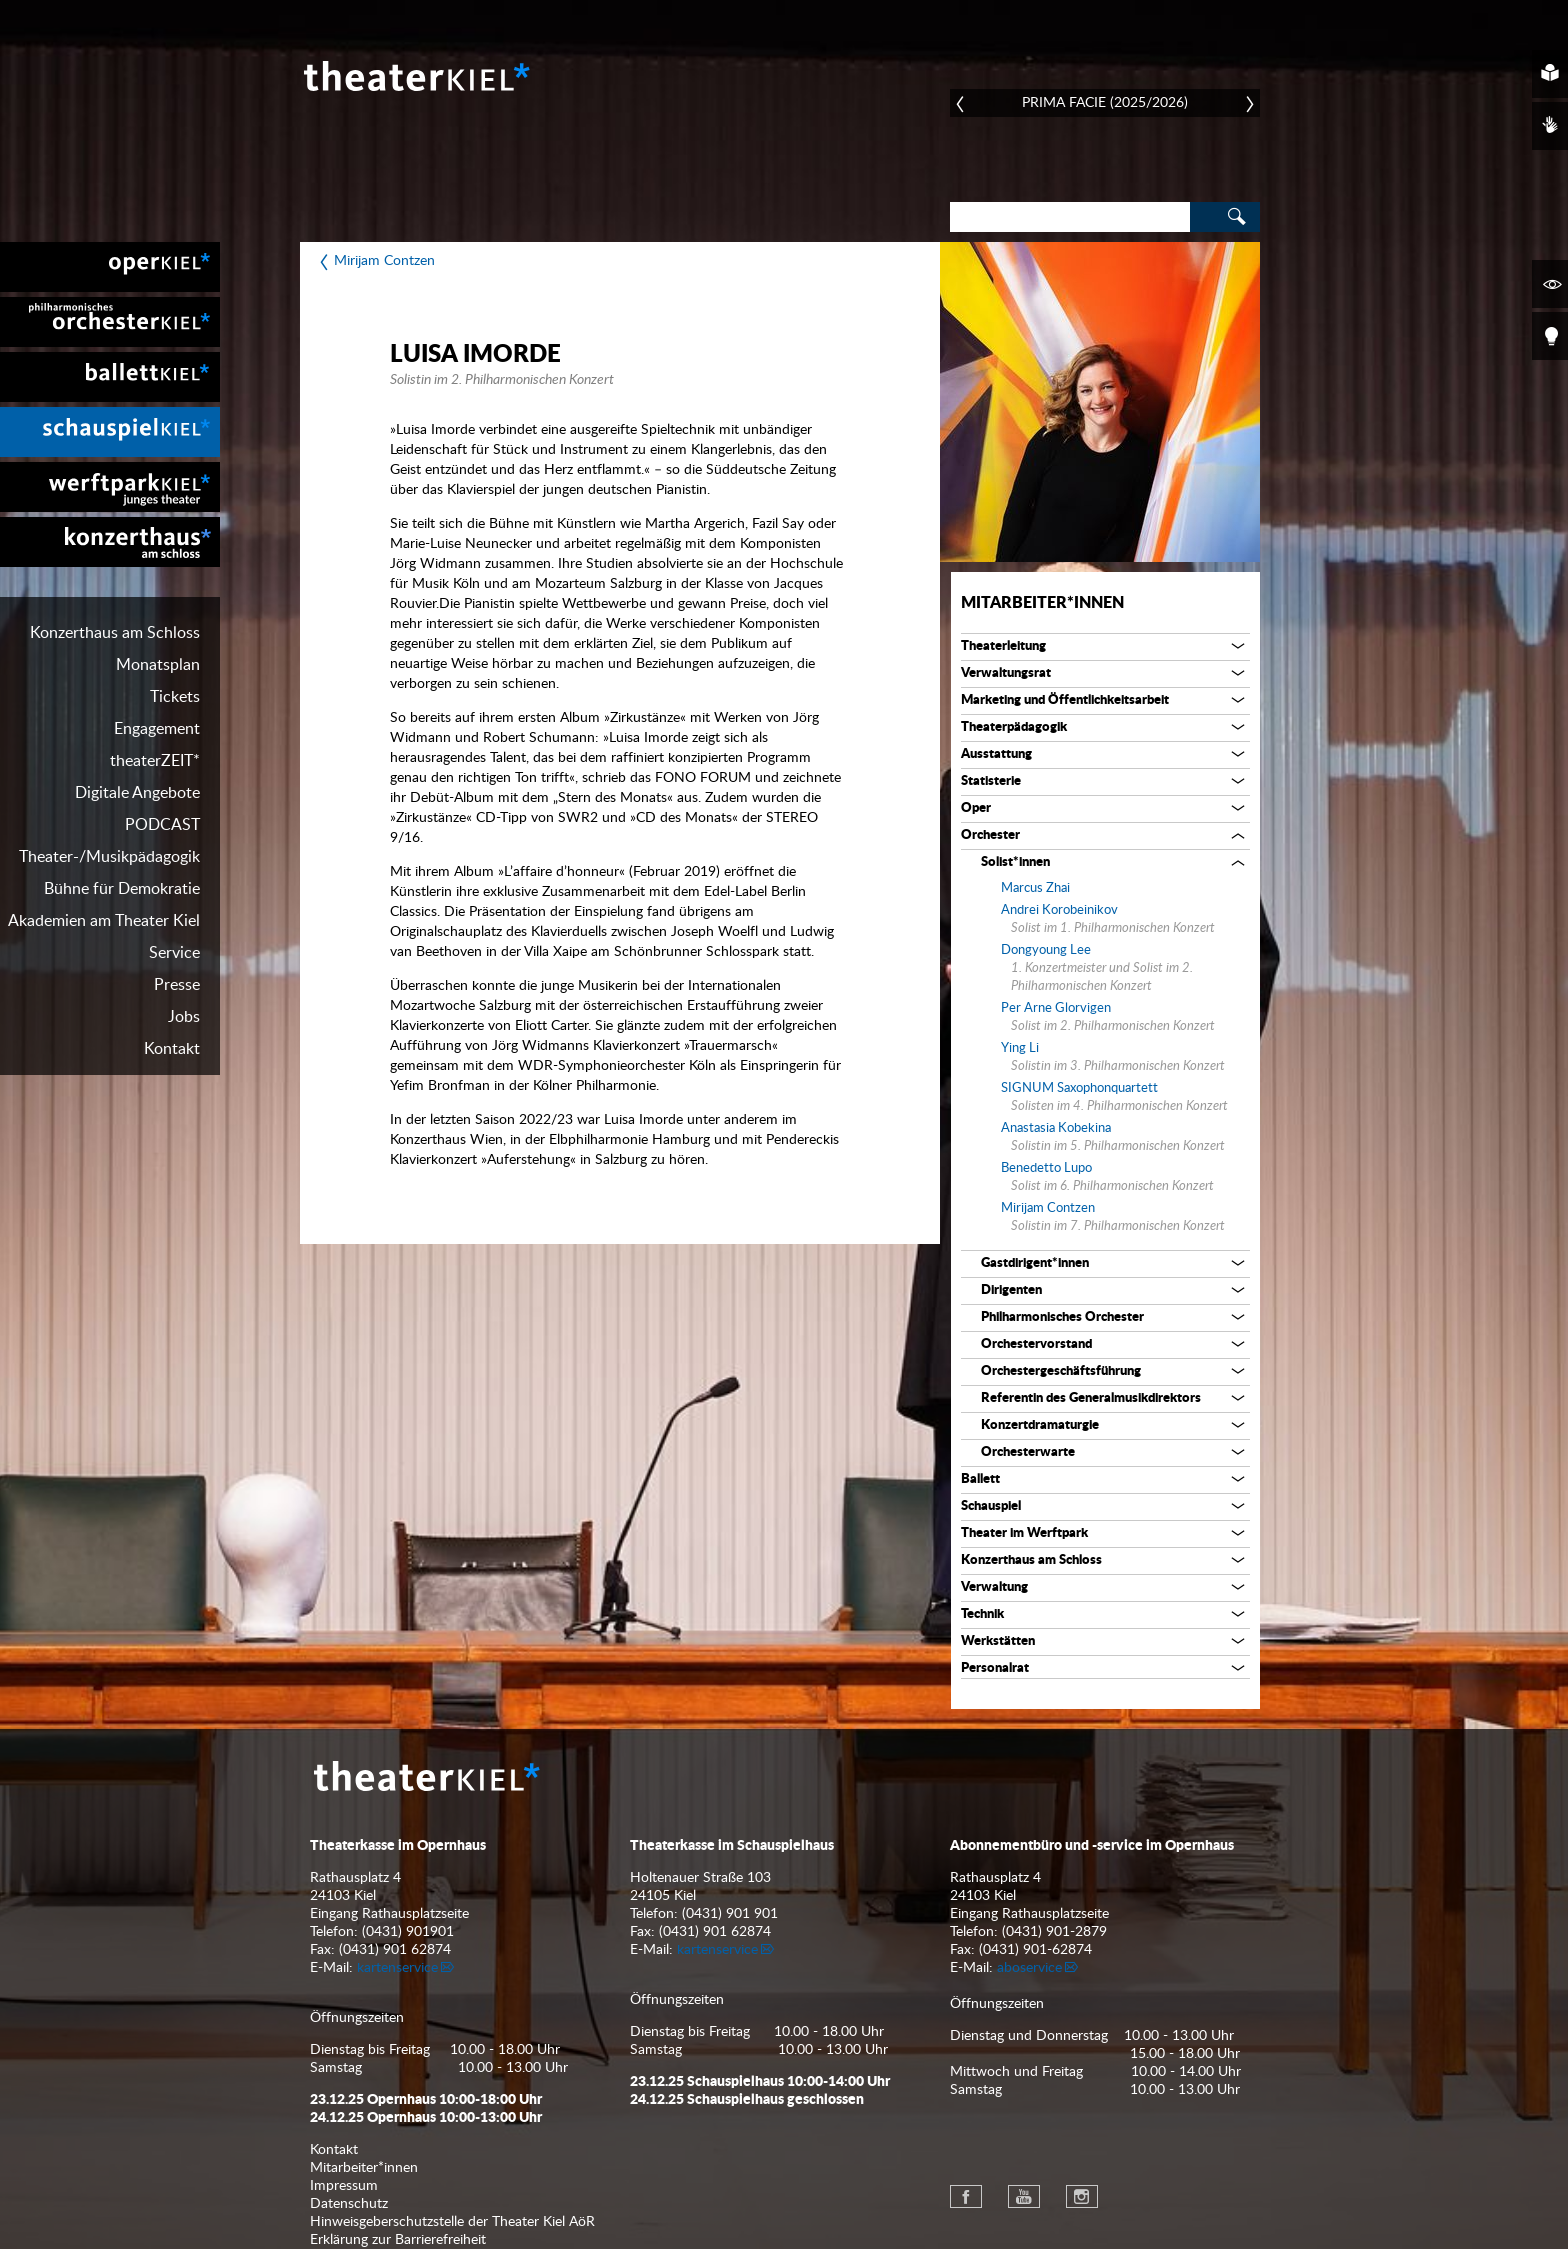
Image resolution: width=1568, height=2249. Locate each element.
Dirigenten (1011, 1290)
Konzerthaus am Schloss (115, 633)
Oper (976, 808)
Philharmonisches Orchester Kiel (110, 322)
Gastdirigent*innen (1035, 1263)
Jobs (184, 1017)
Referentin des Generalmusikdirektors (1091, 1398)
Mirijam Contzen (384, 261)
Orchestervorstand (1036, 1344)
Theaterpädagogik (1014, 727)
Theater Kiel (415, 76)
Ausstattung (996, 754)
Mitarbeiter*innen (1042, 603)
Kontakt (172, 1049)
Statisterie (991, 781)
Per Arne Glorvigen (1056, 1008)
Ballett (980, 1479)
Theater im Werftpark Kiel (110, 487)
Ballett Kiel (110, 377)
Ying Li (1020, 1048)
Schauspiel (991, 1506)
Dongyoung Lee (1046, 950)
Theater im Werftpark (1024, 1533)
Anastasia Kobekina (1056, 1128)
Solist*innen (1015, 862)
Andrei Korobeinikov (1059, 910)
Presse (177, 985)
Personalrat (995, 1668)
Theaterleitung (1003, 646)
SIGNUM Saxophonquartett (1079, 1088)
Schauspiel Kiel (110, 432)
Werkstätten (998, 1641)
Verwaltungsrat (1006, 673)
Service (174, 953)
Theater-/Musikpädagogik (109, 857)
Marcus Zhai (1035, 888)
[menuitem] (110, 267)
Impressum (344, 2186)
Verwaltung (994, 1587)
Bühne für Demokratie (122, 889)
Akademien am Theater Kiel (104, 921)
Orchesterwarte (1028, 1452)
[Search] (1070, 217)
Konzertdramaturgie (1040, 1425)
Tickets (175, 697)
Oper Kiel (110, 267)
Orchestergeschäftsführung (1061, 1371)
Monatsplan (158, 665)
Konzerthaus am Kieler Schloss (110, 542)
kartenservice (397, 1968)
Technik (982, 1614)
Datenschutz (349, 2204)
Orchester (990, 835)
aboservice (1029, 1968)
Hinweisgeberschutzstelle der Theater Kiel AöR (452, 2222)
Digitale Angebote (137, 793)
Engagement (157, 729)
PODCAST (162, 825)
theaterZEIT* (155, 761)
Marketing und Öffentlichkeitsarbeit (1065, 700)
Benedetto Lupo (1046, 1168)
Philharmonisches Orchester (1062, 1317)
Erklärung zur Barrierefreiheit (398, 2240)
